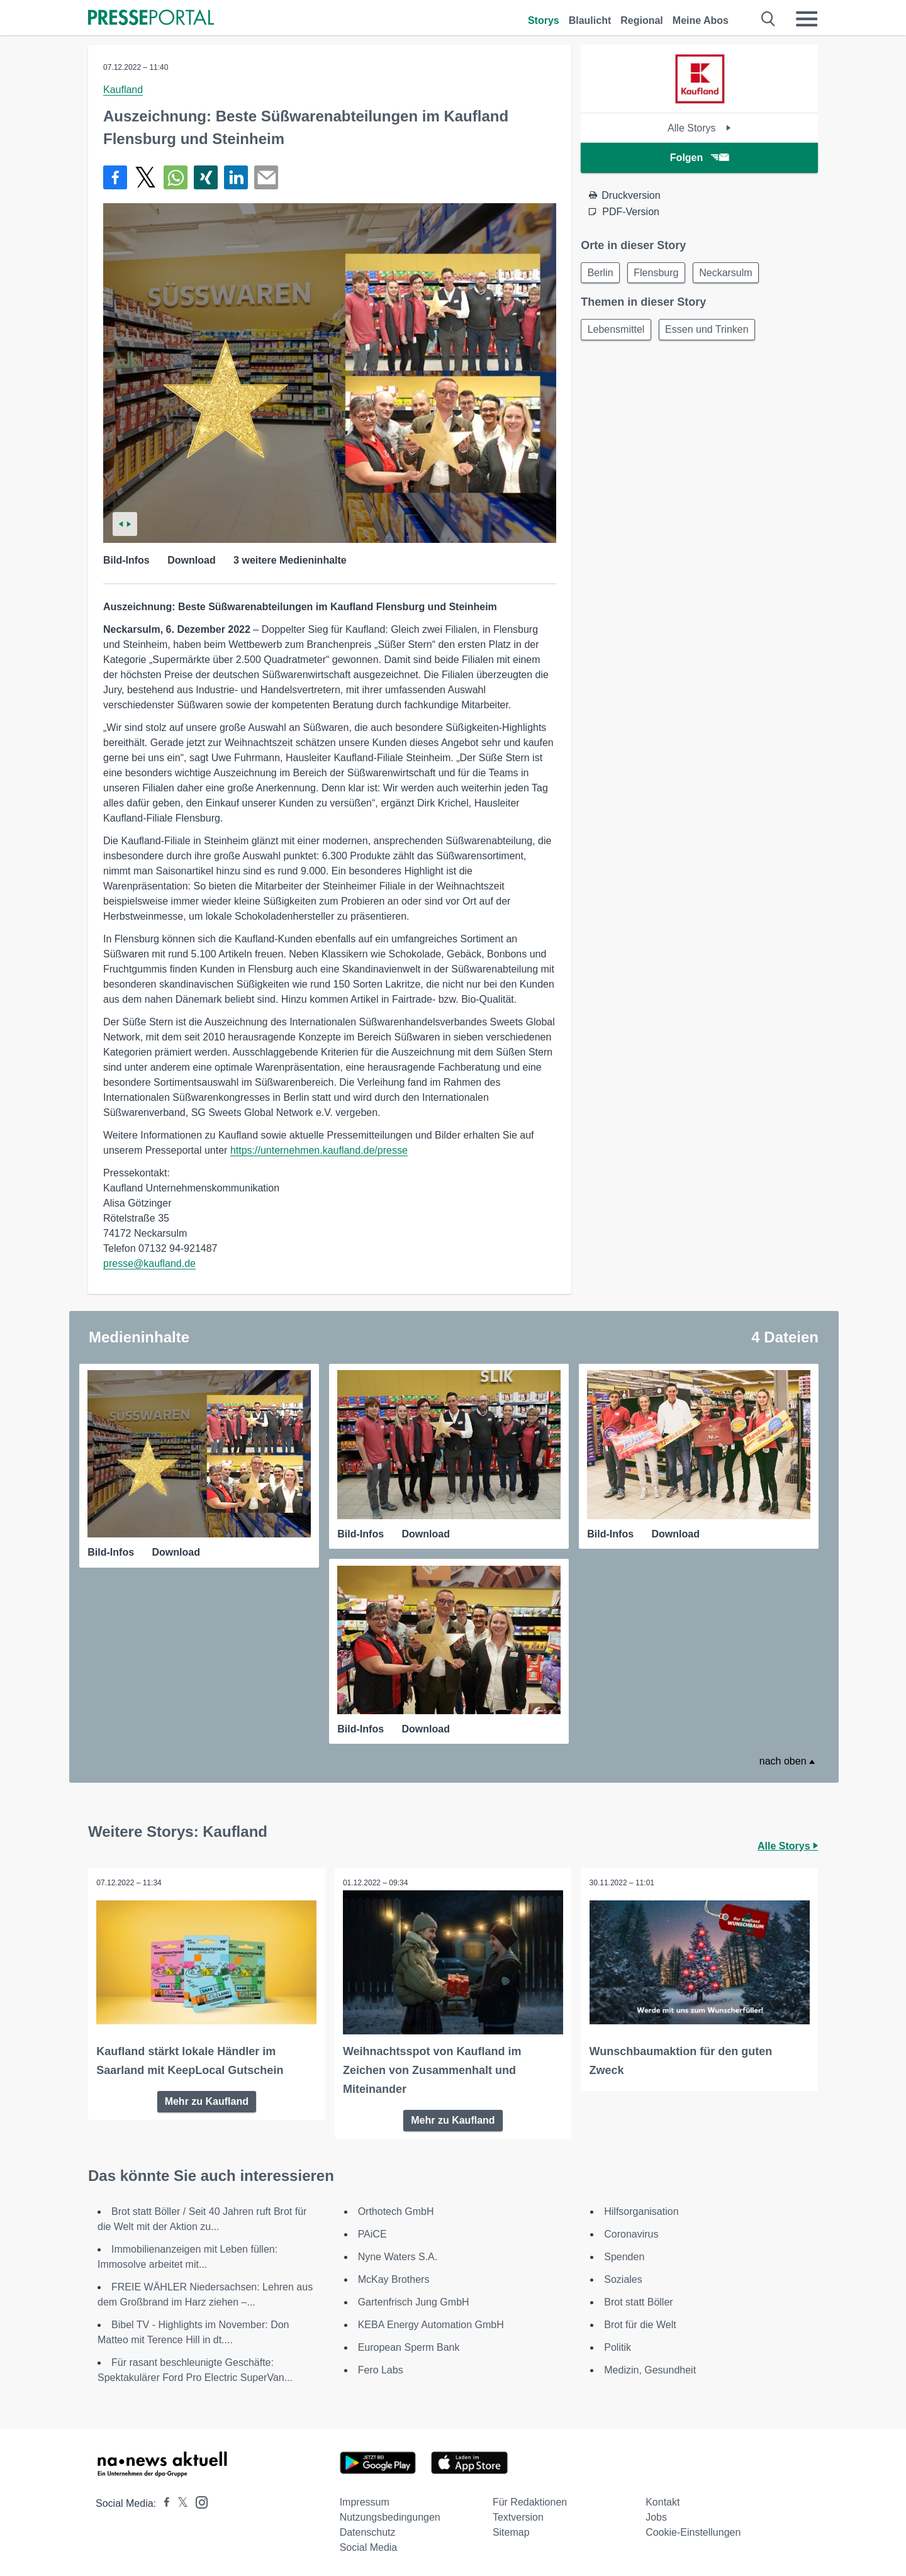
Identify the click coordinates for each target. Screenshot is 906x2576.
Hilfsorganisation (641, 2209)
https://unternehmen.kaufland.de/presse (319, 1150)
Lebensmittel (617, 331)
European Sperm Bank (409, 2345)
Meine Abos (701, 20)
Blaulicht (590, 20)
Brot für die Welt (640, 2322)
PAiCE (372, 2232)
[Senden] (266, 177)
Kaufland (123, 89)
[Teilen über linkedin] (236, 177)
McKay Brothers (394, 2277)
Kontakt (663, 2500)
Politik (617, 2345)
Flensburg (661, 273)
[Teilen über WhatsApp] (175, 177)
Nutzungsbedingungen (390, 2515)
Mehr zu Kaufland (207, 2099)
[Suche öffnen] (768, 19)
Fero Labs (380, 2368)
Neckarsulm (733, 273)
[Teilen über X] (145, 177)
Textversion (518, 2515)
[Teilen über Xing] (206, 177)
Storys (543, 20)
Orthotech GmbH (396, 2209)
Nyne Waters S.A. (398, 2255)
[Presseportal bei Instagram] (198, 2499)
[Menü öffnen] (806, 19)
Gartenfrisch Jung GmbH (413, 2300)
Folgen (699, 157)
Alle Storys (699, 128)
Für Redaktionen (530, 2500)
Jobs (656, 2515)
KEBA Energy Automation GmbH (431, 2322)
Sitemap (511, 2530)
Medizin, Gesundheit (650, 2368)
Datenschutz (368, 2530)
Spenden (624, 2255)
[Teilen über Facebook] (115, 177)
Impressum (364, 2500)
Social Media (369, 2545)
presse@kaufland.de (149, 1263)
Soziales (623, 2277)
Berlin (602, 273)
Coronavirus (631, 2232)
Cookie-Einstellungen (693, 2530)
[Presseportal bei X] (179, 2501)
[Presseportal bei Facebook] (163, 2501)
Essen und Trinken (712, 331)
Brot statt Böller (638, 2300)
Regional (641, 20)
